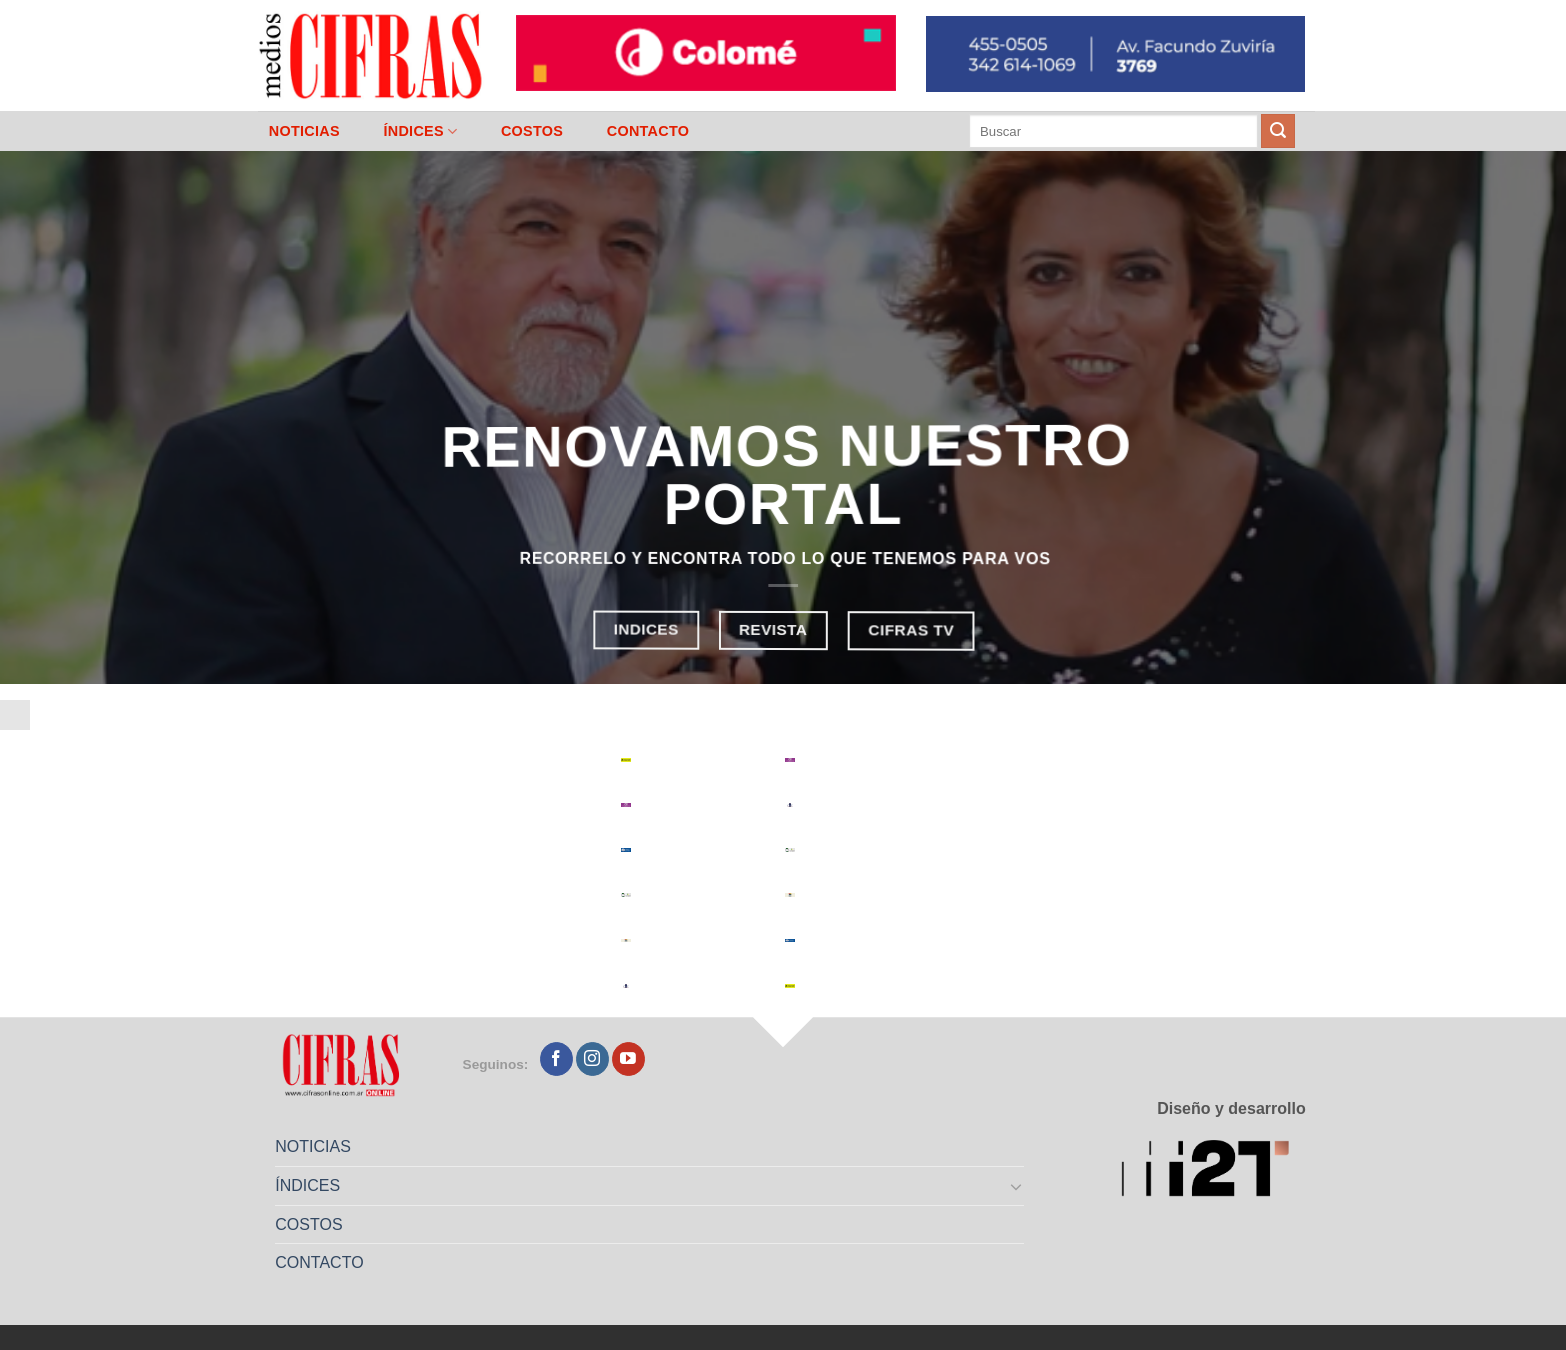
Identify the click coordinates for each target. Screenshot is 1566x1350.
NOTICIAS (304, 131)
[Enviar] (1278, 131)
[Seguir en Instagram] (592, 1059)
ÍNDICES (420, 131)
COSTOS (532, 131)
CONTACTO (648, 131)
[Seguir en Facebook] (556, 1059)
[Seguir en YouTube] (628, 1059)
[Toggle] (1017, 1186)
